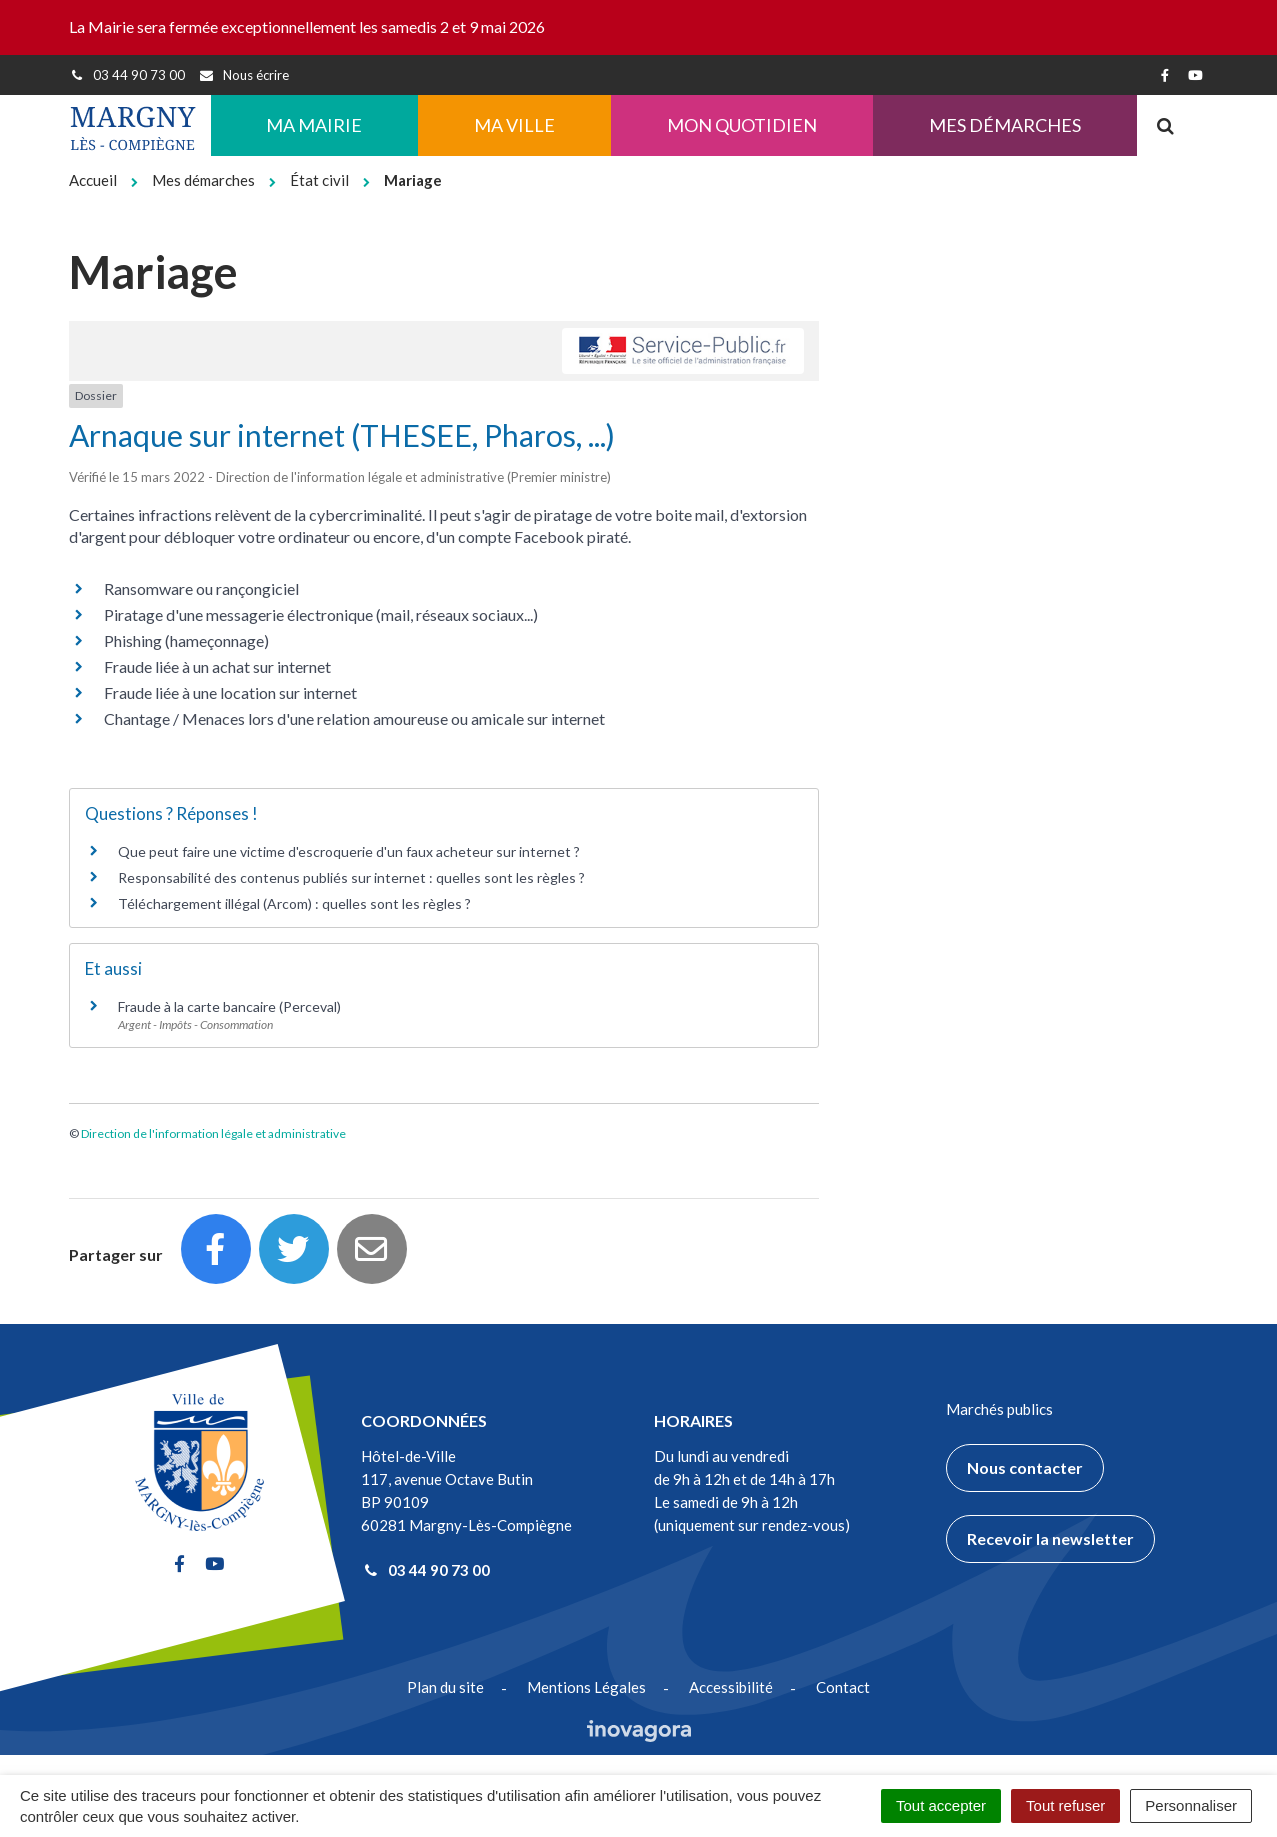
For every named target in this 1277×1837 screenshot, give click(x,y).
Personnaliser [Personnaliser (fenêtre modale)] (1191, 1805)
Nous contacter (1025, 1467)
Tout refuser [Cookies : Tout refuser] (1065, 1805)
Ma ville (514, 125)
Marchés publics (999, 1409)
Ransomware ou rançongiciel (201, 588)
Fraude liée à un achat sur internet (217, 666)
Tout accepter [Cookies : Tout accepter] (941, 1805)
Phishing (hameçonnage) (186, 640)
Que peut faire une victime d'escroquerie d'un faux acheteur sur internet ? (349, 851)
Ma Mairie (314, 125)
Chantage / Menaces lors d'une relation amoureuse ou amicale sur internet (354, 718)
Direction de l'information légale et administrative (213, 1133)
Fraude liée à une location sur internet (230, 692)
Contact (843, 1687)
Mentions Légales (586, 1687)
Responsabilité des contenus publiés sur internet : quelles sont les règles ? (351, 877)
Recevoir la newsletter (1050, 1538)
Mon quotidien (742, 125)
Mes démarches (1005, 125)
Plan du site (445, 1687)
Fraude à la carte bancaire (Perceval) (229, 1006)
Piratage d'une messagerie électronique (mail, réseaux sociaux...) (321, 614)
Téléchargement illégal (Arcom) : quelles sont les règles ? (294, 903)
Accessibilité (731, 1687)
